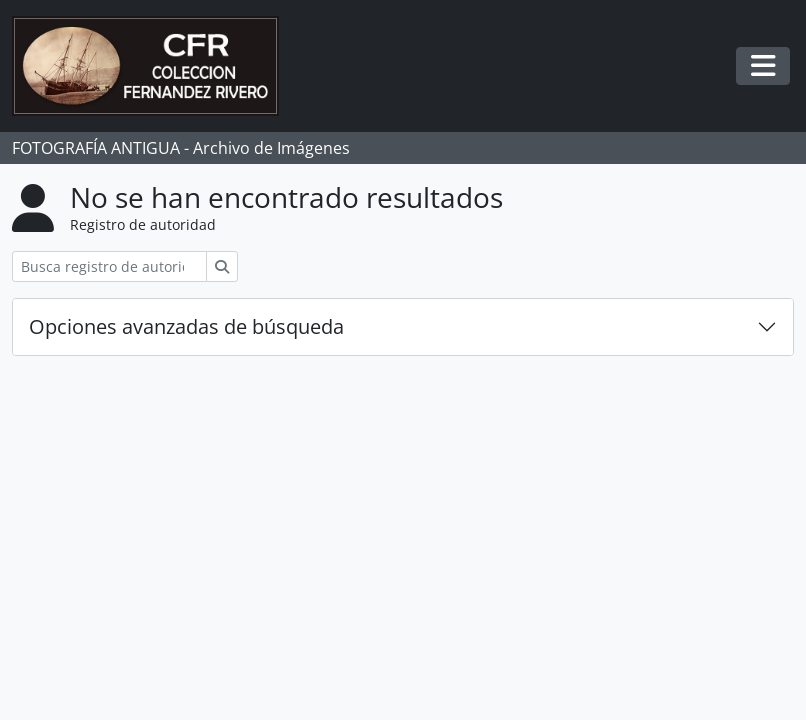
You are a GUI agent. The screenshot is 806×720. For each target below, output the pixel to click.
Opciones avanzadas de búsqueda (186, 326)
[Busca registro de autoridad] (109, 266)
